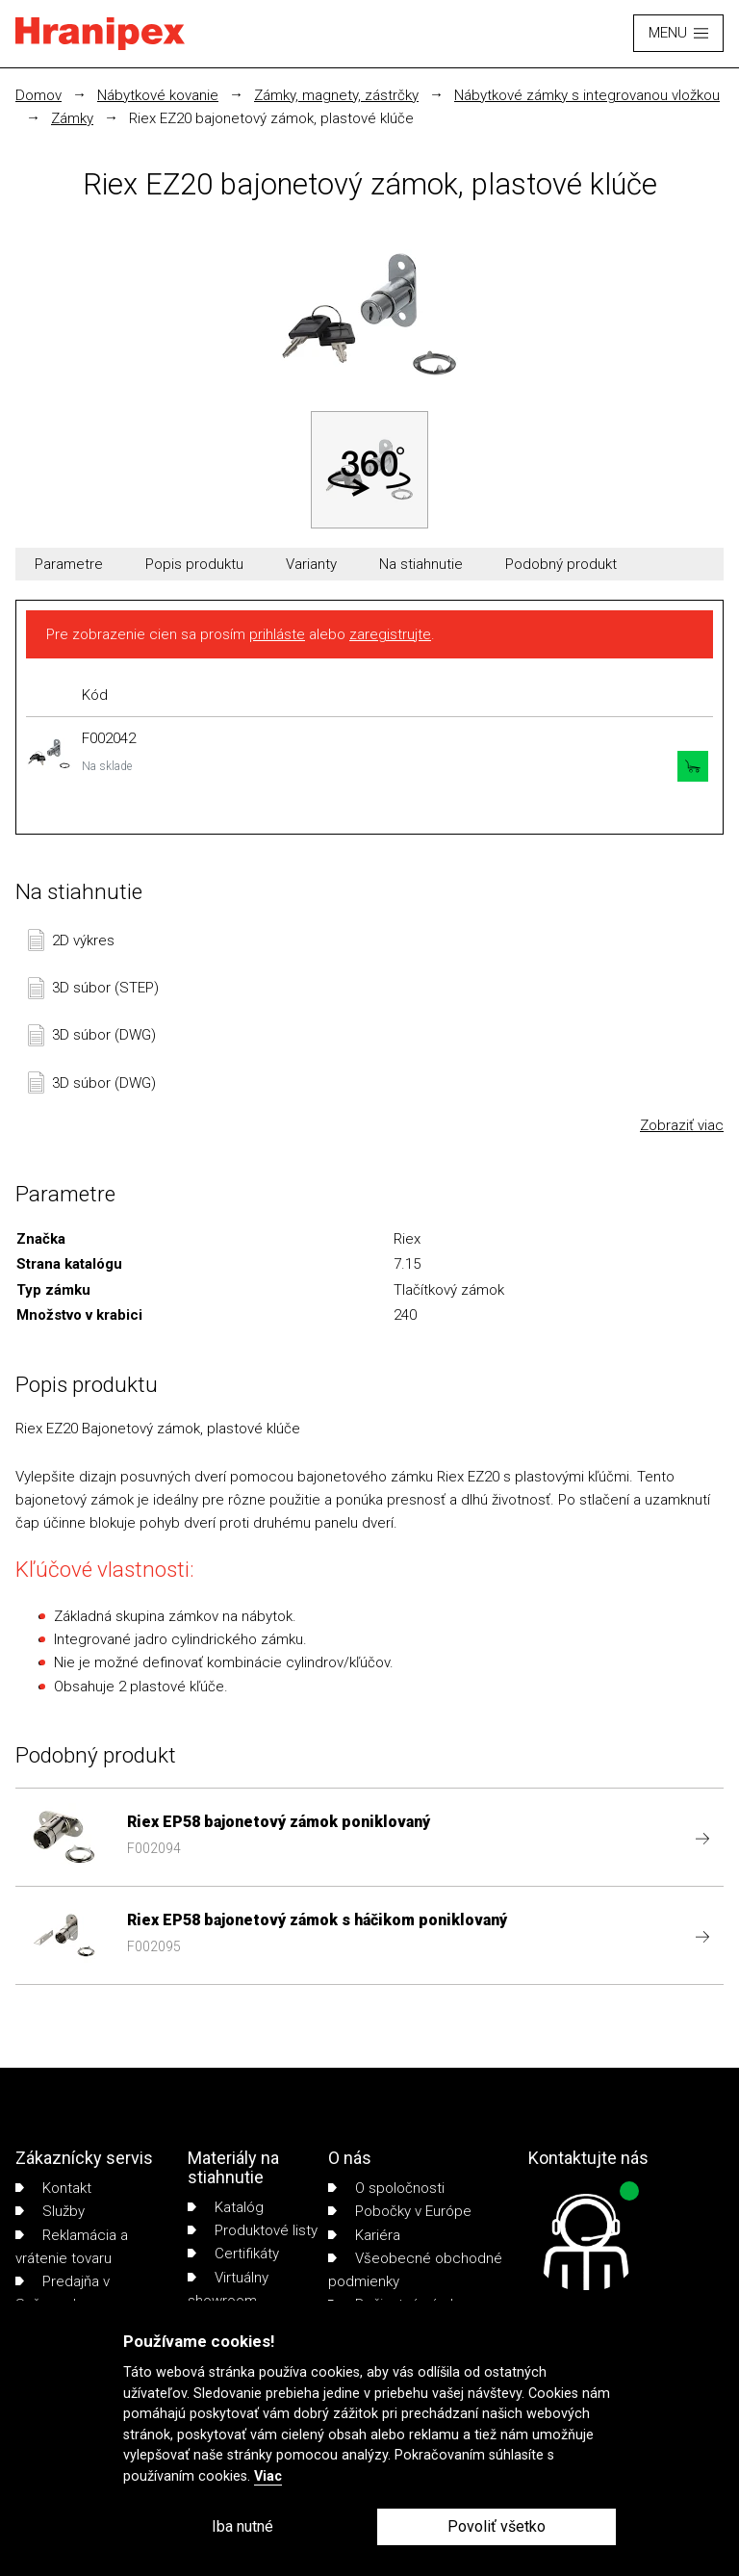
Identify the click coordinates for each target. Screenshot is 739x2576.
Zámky (72, 118)
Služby (50, 2211)
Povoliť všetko (496, 2526)
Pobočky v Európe (399, 2211)
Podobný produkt (561, 564)
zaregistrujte (390, 634)
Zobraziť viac (682, 1125)
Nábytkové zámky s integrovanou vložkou (587, 95)
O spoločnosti (386, 2188)
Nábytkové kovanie (157, 95)
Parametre (69, 564)
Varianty (311, 564)
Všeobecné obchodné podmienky (415, 2270)
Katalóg (226, 2207)
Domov (38, 95)
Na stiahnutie (421, 564)
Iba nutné (242, 2526)
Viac (268, 2476)
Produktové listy (253, 2230)
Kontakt (53, 2188)
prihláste (277, 634)
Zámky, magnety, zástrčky (336, 95)
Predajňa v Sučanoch (62, 2293)
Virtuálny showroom (228, 2289)
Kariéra (364, 2235)
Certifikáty (233, 2253)
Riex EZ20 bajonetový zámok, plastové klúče (271, 118)
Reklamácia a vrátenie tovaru (71, 2247)
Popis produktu (194, 564)
